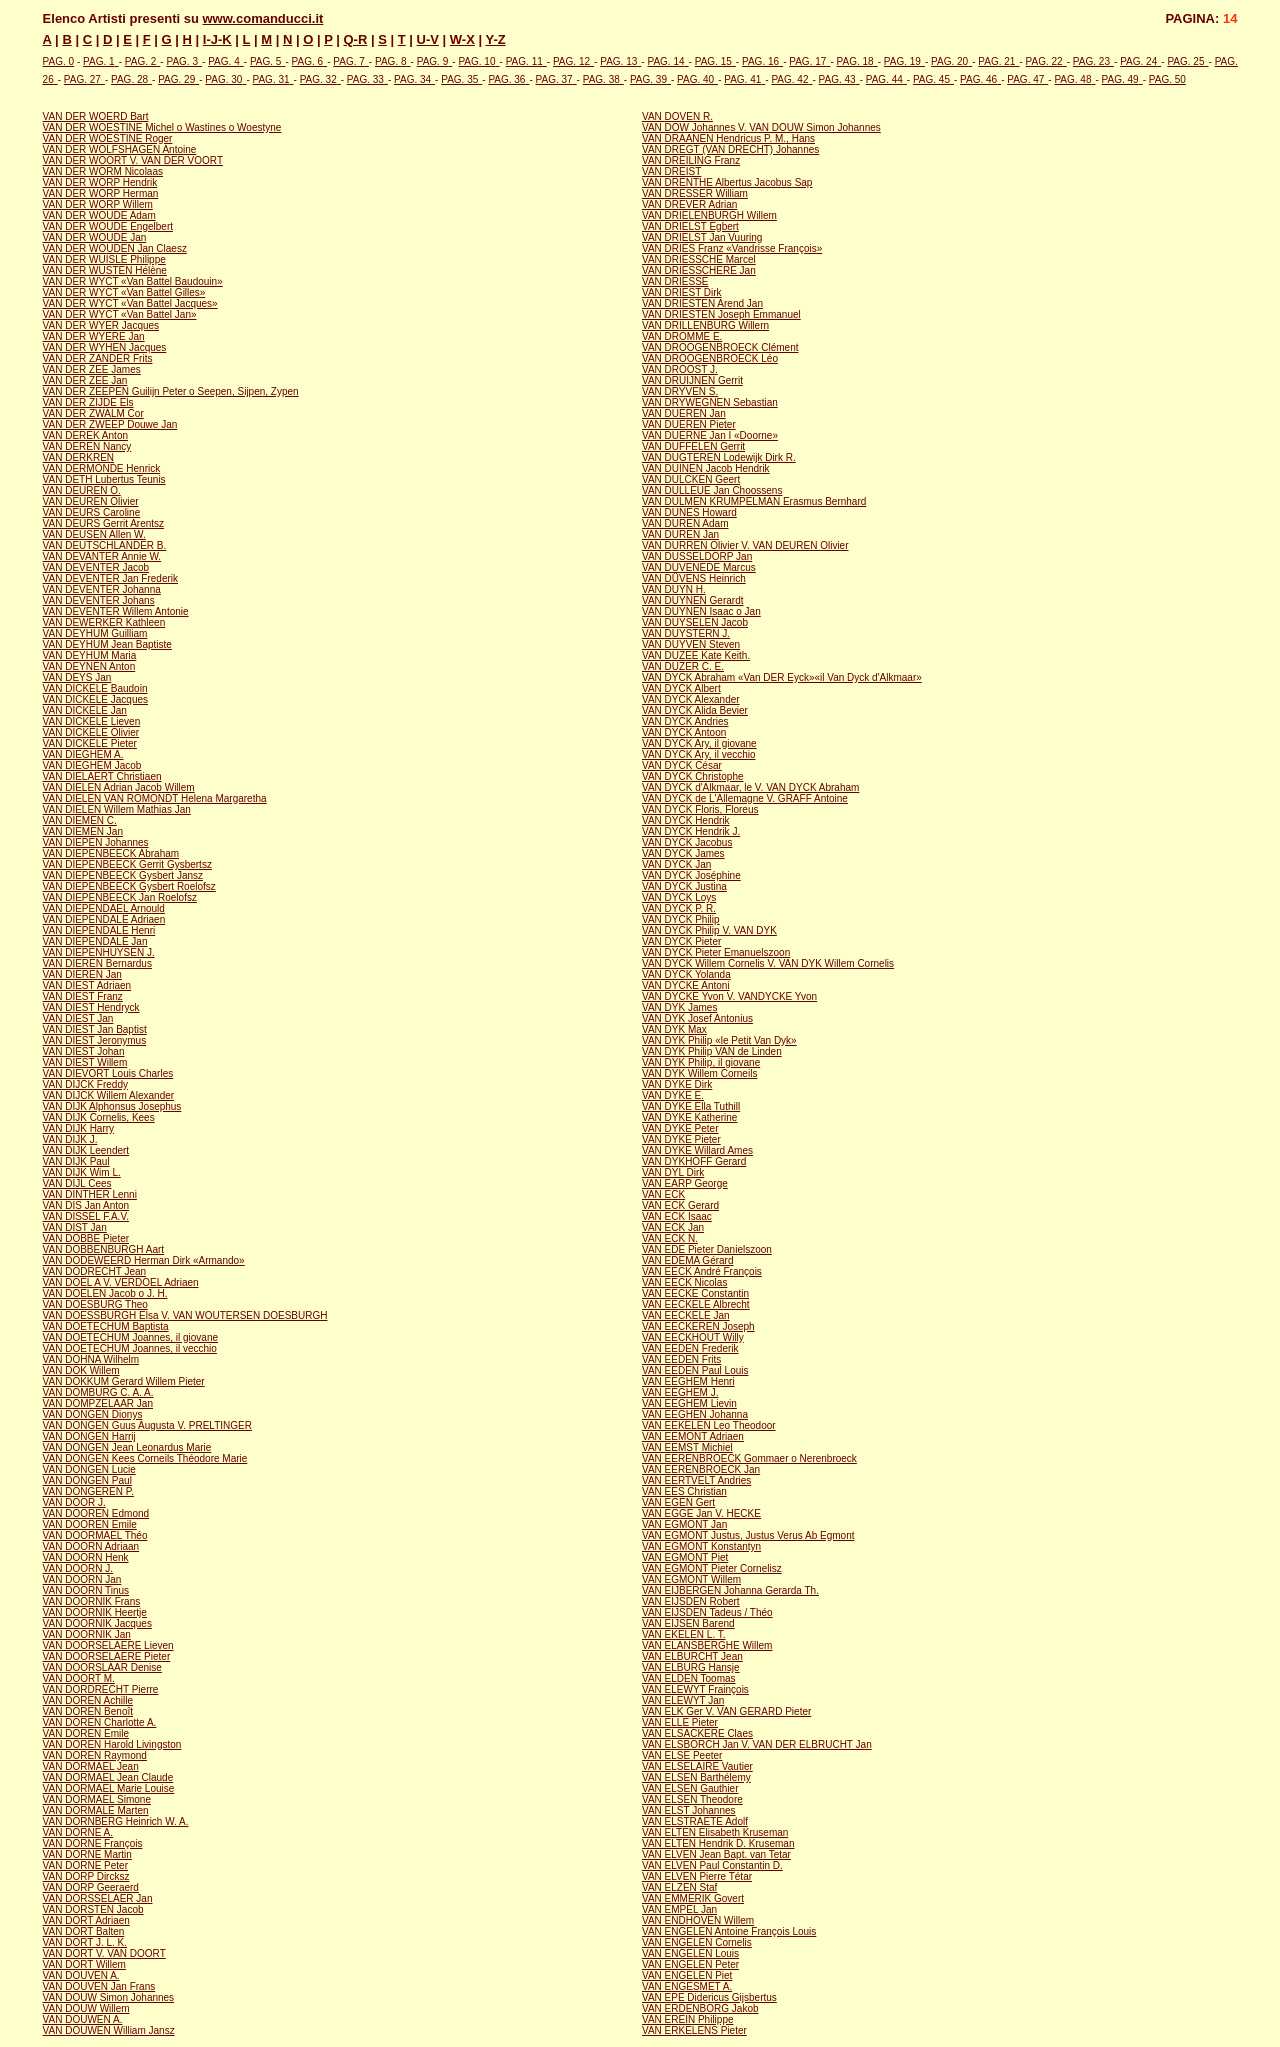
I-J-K (217, 39)
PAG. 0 (59, 61)
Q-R (355, 39)
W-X (462, 39)
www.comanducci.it (263, 18)
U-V (428, 39)
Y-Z (495, 39)
